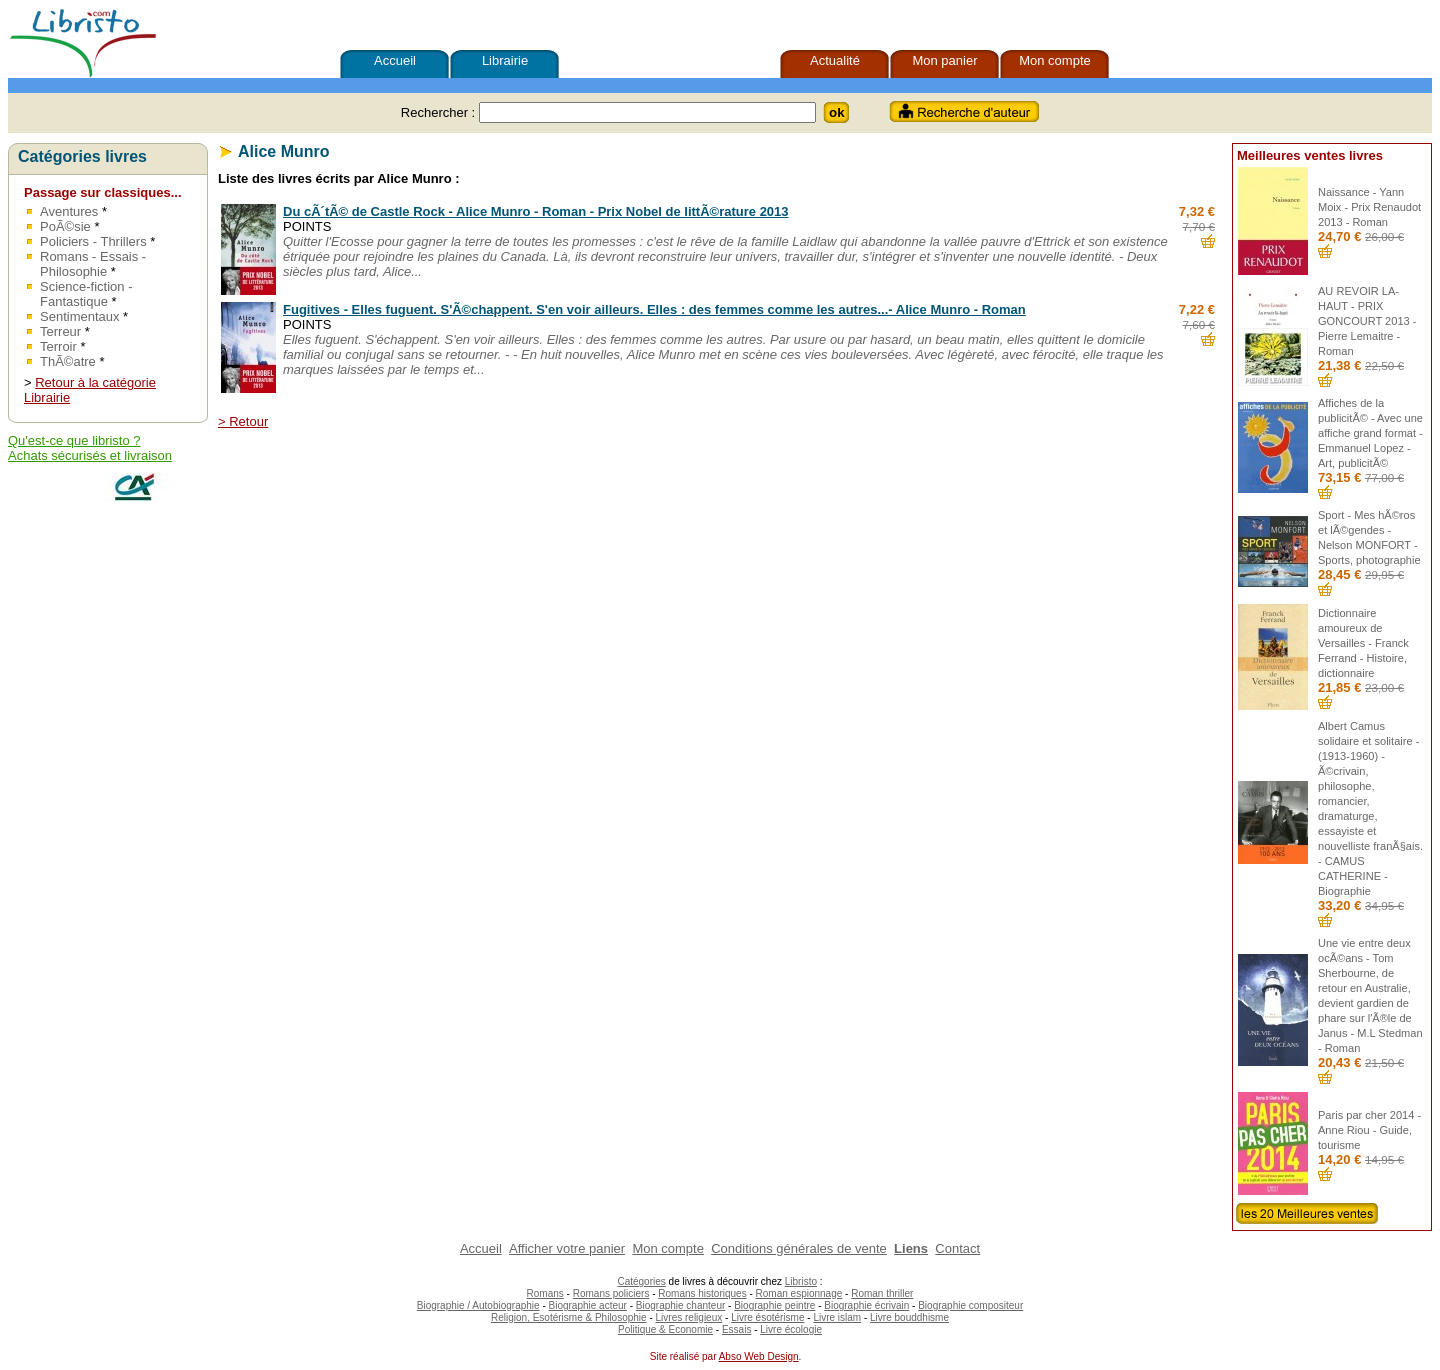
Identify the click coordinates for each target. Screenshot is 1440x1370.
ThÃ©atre (68, 361)
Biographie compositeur (970, 1305)
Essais (736, 1329)
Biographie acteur (588, 1305)
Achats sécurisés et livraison (90, 455)
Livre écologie (791, 1329)
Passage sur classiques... (103, 192)
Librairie (505, 60)
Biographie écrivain (866, 1305)
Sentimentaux (80, 316)
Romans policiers (611, 1293)
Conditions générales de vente (799, 1248)
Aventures (69, 211)
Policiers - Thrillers (93, 241)
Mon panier (944, 60)
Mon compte (1055, 60)
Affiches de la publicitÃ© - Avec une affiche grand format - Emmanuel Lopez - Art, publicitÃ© (1370, 433)
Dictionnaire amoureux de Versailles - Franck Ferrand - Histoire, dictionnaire (1363, 643)
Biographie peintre (774, 1305)
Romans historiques (702, 1293)
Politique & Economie (665, 1329)
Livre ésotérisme (767, 1317)
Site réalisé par (681, 1356)
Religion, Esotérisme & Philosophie (569, 1317)
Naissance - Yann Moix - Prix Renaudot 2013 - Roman (1369, 207)
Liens (911, 1248)
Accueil (395, 60)
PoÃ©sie (65, 226)
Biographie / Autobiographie (478, 1305)
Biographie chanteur (681, 1305)
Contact (957, 1248)
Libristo (801, 1281)
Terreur (60, 331)
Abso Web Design (759, 1356)
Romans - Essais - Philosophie (93, 264)
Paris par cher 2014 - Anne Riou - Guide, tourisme (1369, 1130)
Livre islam (837, 1317)
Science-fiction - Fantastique (86, 294)
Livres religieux (689, 1317)
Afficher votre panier (567, 1248)
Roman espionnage (799, 1293)
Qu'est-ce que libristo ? (74, 440)
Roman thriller (882, 1293)
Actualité (835, 60)
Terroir (58, 346)
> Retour (243, 421)
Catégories (641, 1281)
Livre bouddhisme (909, 1317)
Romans (545, 1293)
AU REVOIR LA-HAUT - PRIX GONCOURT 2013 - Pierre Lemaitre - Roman (1367, 321)
